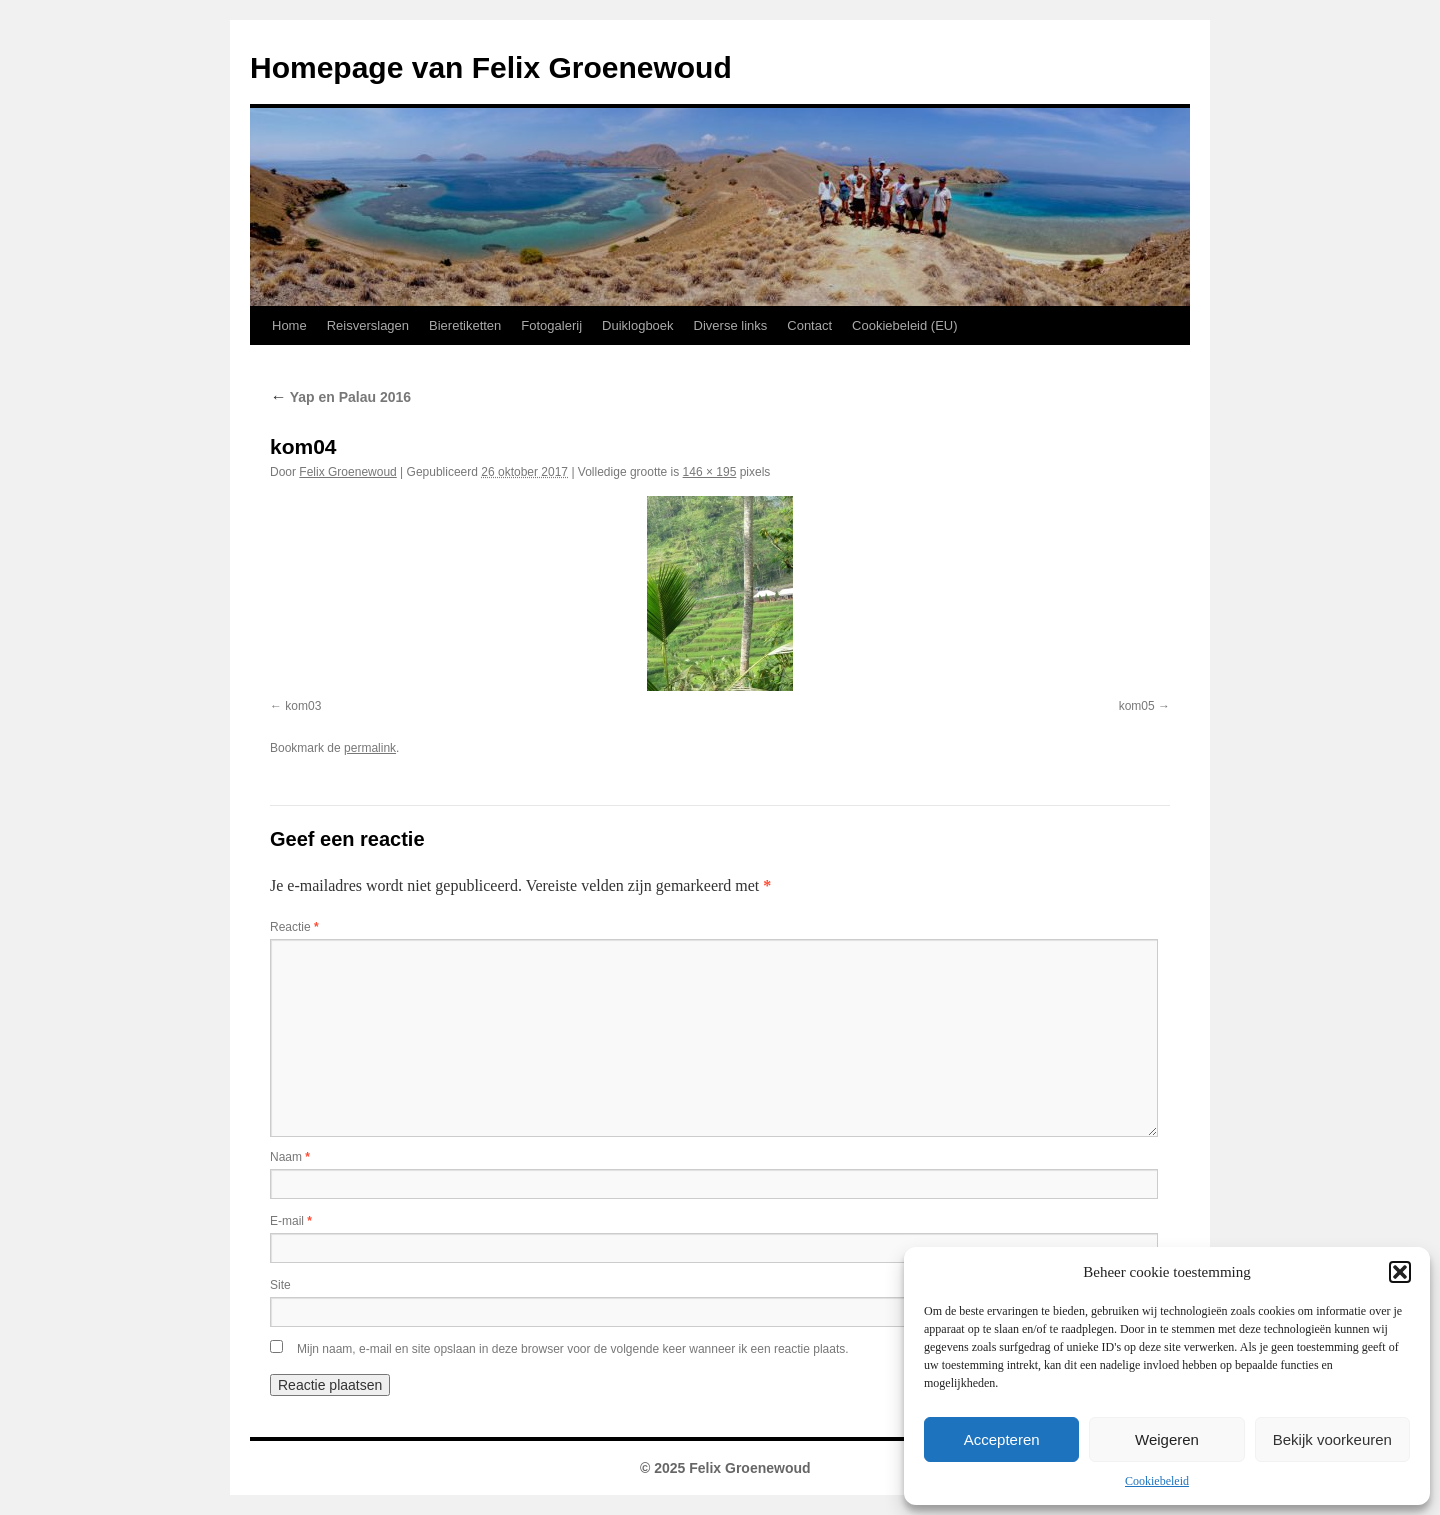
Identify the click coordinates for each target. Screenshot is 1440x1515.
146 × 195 (710, 472)
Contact (809, 325)
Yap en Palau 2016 (340, 397)
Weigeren (1167, 1439)
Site (280, 1285)
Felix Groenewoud (347, 472)
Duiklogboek (638, 325)
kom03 (303, 706)
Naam (290, 1157)
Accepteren (1002, 1439)
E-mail (291, 1221)
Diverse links (731, 325)
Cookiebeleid (1157, 1481)
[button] (1400, 1272)
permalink (370, 748)
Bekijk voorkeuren (1332, 1439)
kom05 (1137, 706)
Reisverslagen (368, 325)
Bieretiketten (465, 325)
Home (289, 325)
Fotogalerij (551, 325)
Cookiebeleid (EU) (905, 325)
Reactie (294, 927)
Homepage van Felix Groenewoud (491, 67)
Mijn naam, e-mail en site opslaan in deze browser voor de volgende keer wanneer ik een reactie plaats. (573, 1349)
